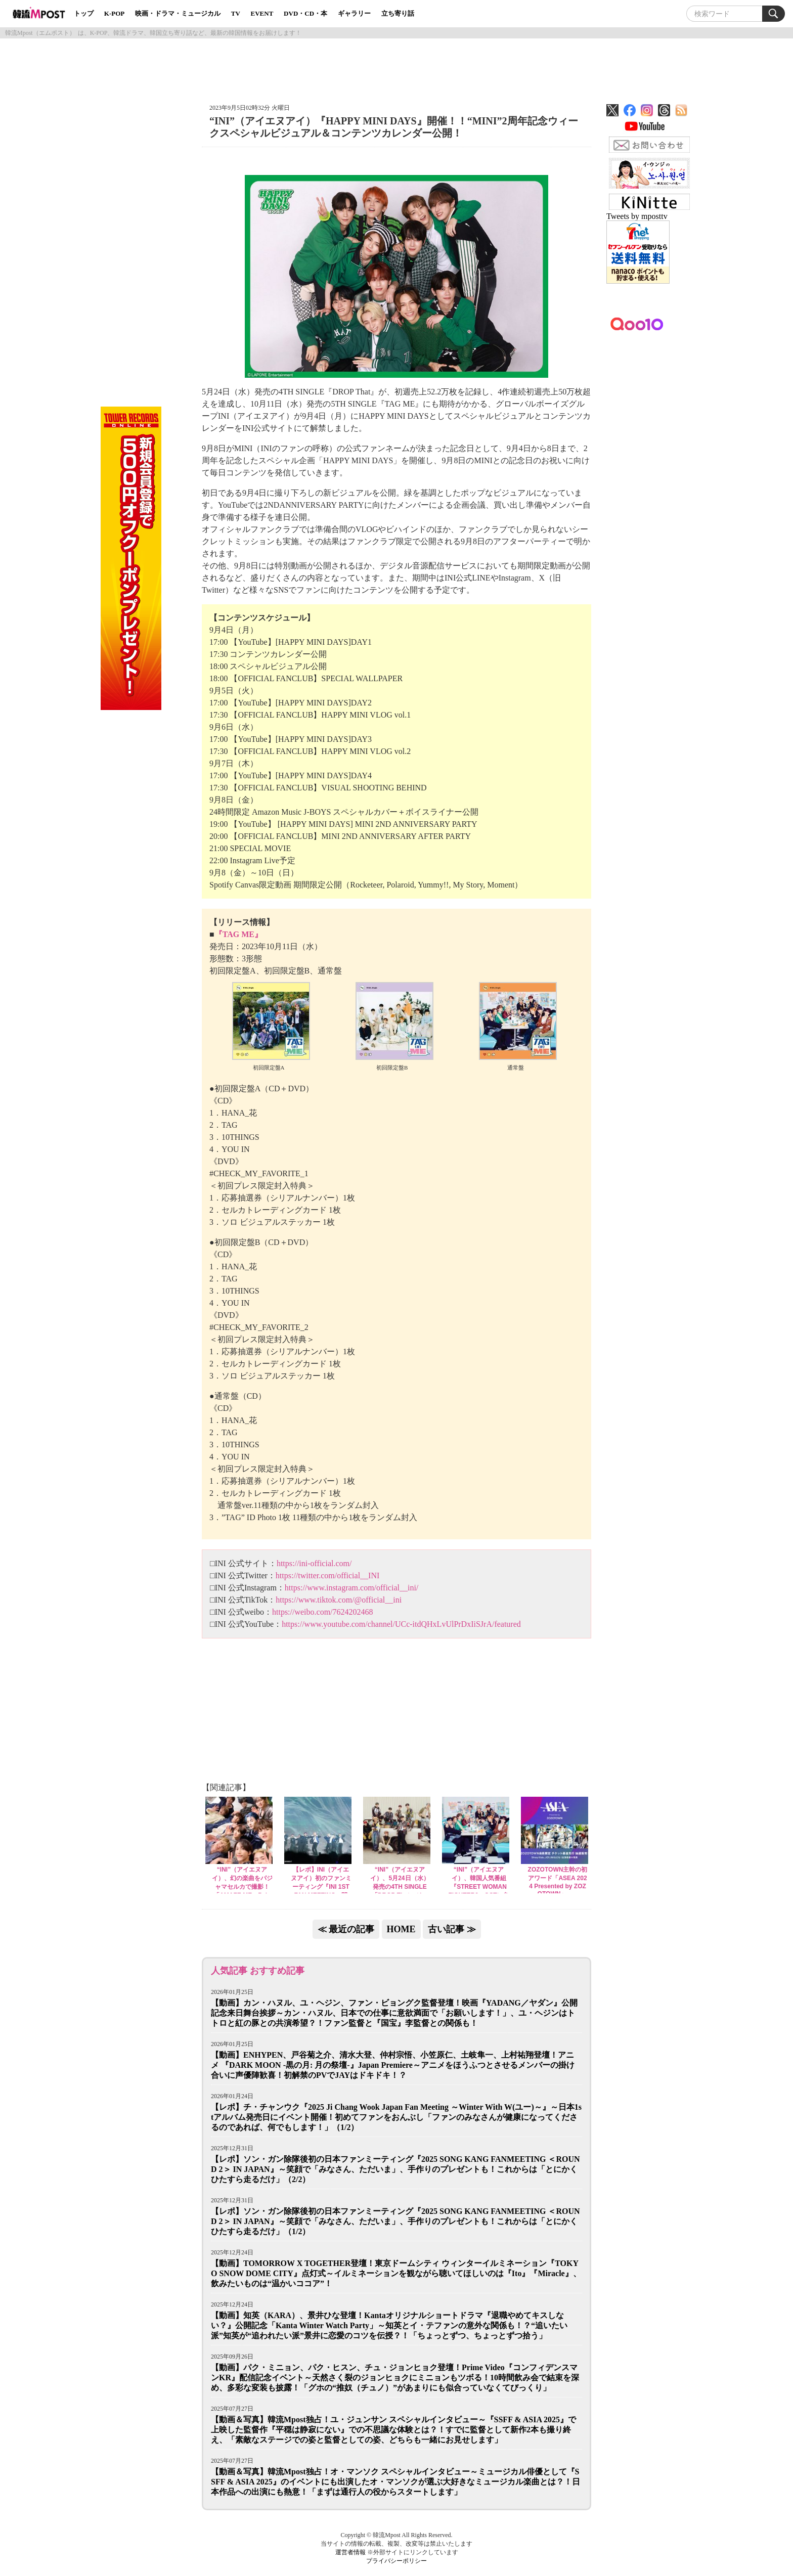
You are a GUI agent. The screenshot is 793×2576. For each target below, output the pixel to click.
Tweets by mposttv (637, 216)
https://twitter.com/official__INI (327, 1575)
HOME (401, 1929)
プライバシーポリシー (396, 2560)
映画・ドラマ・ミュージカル (178, 13)
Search (773, 14)
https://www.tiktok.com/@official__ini (339, 1599)
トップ (84, 13)
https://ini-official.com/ (314, 1563)
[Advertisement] (396, 67)
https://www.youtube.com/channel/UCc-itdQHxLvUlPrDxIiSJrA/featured (401, 1624)
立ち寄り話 (397, 13)
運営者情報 (350, 2552)
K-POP (114, 13)
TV (235, 13)
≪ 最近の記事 (346, 1929)
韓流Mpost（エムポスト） (40, 32)
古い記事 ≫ (452, 1929)
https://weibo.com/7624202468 (322, 1612)
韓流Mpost (39, 12)
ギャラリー (354, 13)
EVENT (262, 13)
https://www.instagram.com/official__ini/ (351, 1587)
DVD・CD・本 (305, 13)
